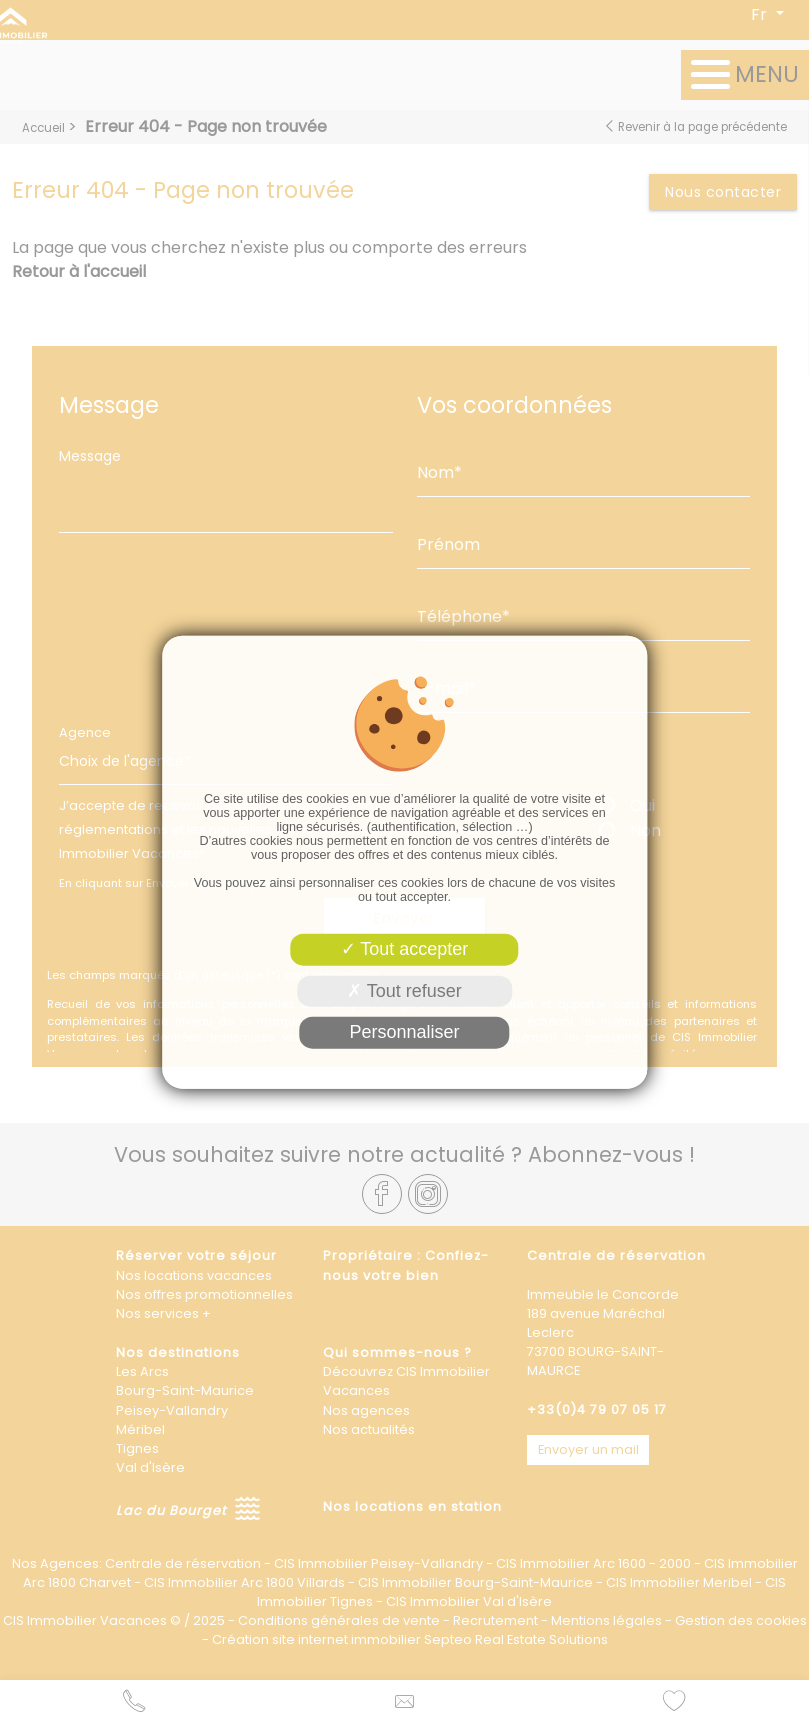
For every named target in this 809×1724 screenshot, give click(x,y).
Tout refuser (404, 990)
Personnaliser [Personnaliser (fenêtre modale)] (404, 1032)
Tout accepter (405, 949)
